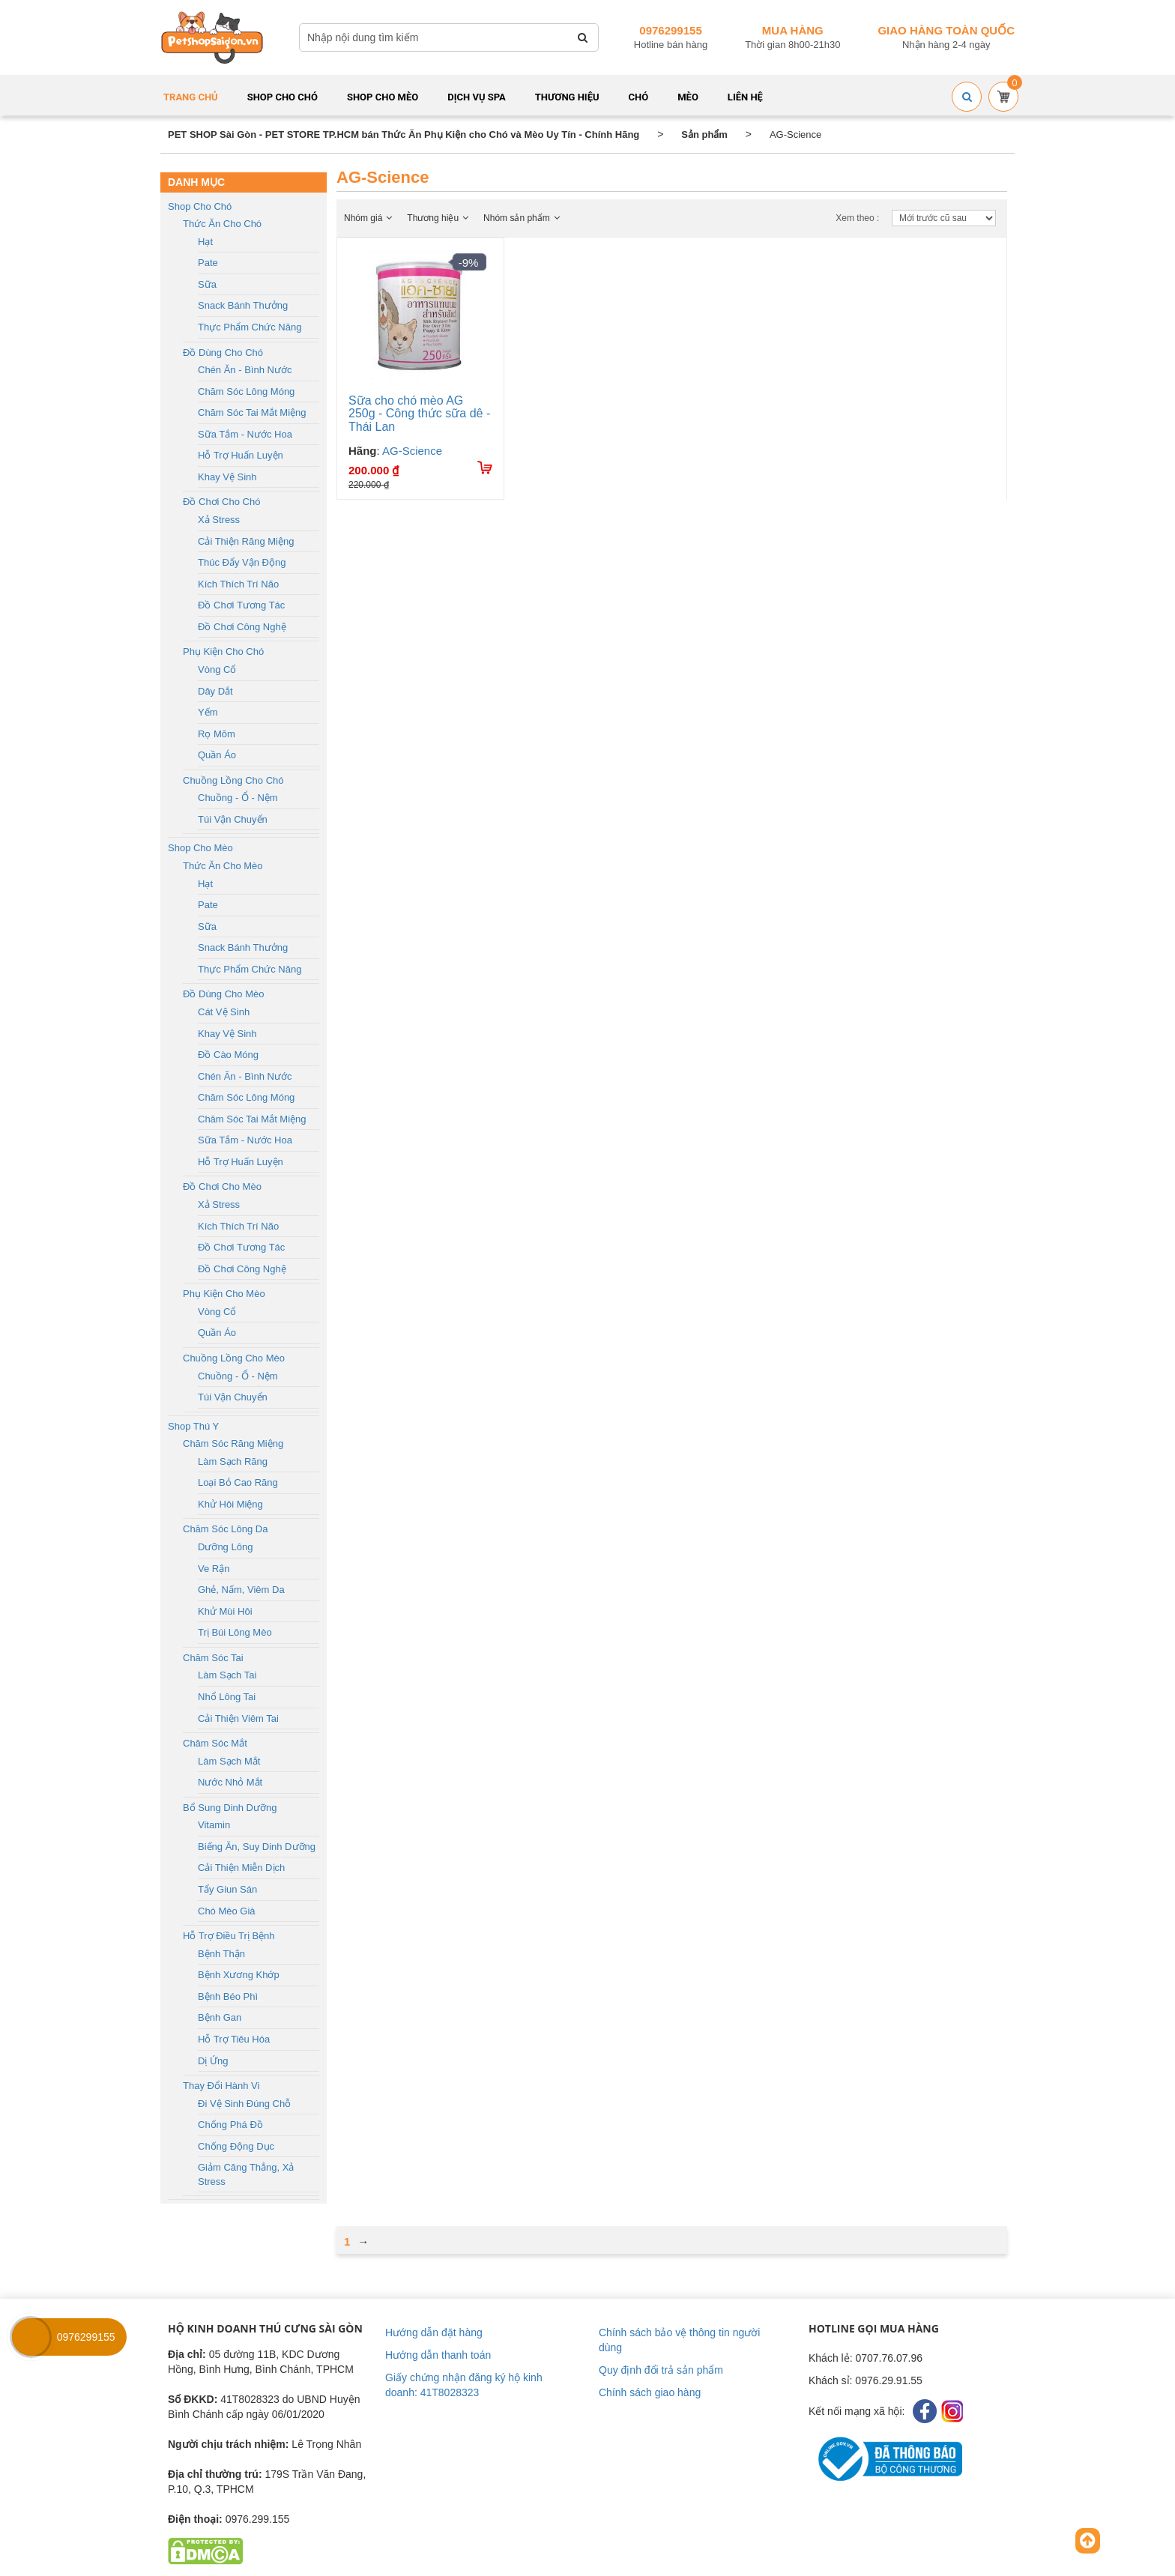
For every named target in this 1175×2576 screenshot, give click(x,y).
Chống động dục (236, 2146)
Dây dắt (215, 691)
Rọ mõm (216, 734)
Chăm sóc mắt (215, 1743)
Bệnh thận (221, 1953)
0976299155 (670, 30)
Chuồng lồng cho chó (233, 780)
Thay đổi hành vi (221, 2085)
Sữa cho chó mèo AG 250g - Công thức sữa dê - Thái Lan (419, 413)
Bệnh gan (219, 2017)
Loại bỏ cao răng (238, 1482)
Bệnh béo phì (228, 1996)
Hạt (205, 241)
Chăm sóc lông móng (246, 391)
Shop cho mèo (200, 847)
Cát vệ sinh (224, 1012)
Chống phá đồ (230, 2124)
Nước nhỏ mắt (230, 1782)
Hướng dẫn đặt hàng (434, 2332)
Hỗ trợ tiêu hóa (234, 2039)
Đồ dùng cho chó (223, 352)
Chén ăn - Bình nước (245, 369)
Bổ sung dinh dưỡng (230, 1807)
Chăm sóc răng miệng (233, 1443)
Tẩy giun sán (227, 1889)
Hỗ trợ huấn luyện (240, 455)
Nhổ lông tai (227, 1696)
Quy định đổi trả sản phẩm (661, 2370)
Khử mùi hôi (225, 1611)
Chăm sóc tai (213, 1657)
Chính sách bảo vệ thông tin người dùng (679, 2339)
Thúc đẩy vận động (242, 562)
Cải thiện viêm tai (238, 1718)
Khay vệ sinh (227, 477)
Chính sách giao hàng (650, 2392)
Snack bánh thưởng (243, 305)
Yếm (208, 712)
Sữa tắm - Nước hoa (245, 434)
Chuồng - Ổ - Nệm (238, 797)
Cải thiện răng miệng (246, 541)
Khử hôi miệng (230, 1504)
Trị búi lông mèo (235, 1632)
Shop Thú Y (193, 1426)
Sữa (207, 284)
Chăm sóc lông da (225, 1529)
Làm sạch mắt (229, 1761)
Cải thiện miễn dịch (241, 1867)
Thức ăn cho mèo (223, 865)
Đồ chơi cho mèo (222, 1186)
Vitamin (214, 1824)
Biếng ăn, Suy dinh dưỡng (256, 1846)
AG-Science (412, 450)
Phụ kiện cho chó (223, 651)
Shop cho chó (200, 206)
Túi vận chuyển (233, 819)
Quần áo (217, 755)
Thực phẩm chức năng (249, 327)
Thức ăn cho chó (222, 223)
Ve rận (213, 1568)
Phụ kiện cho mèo (224, 1293)
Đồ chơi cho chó (221, 501)
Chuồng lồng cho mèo (234, 1358)
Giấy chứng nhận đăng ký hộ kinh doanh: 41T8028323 (464, 2384)
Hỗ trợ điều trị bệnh (229, 1935)
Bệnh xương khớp (239, 1974)
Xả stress (219, 519)
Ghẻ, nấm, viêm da (241, 1589)
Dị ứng (213, 2060)
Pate (208, 262)
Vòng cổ (217, 669)
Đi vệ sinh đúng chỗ (244, 2103)
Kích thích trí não (238, 584)
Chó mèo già (227, 1911)
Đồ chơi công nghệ (242, 626)
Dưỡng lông (225, 1546)
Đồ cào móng (228, 1054)
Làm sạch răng (233, 1461)
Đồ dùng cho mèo (223, 994)
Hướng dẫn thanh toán (438, 2355)
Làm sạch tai (227, 1675)
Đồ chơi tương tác (241, 605)
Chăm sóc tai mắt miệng (252, 412)
